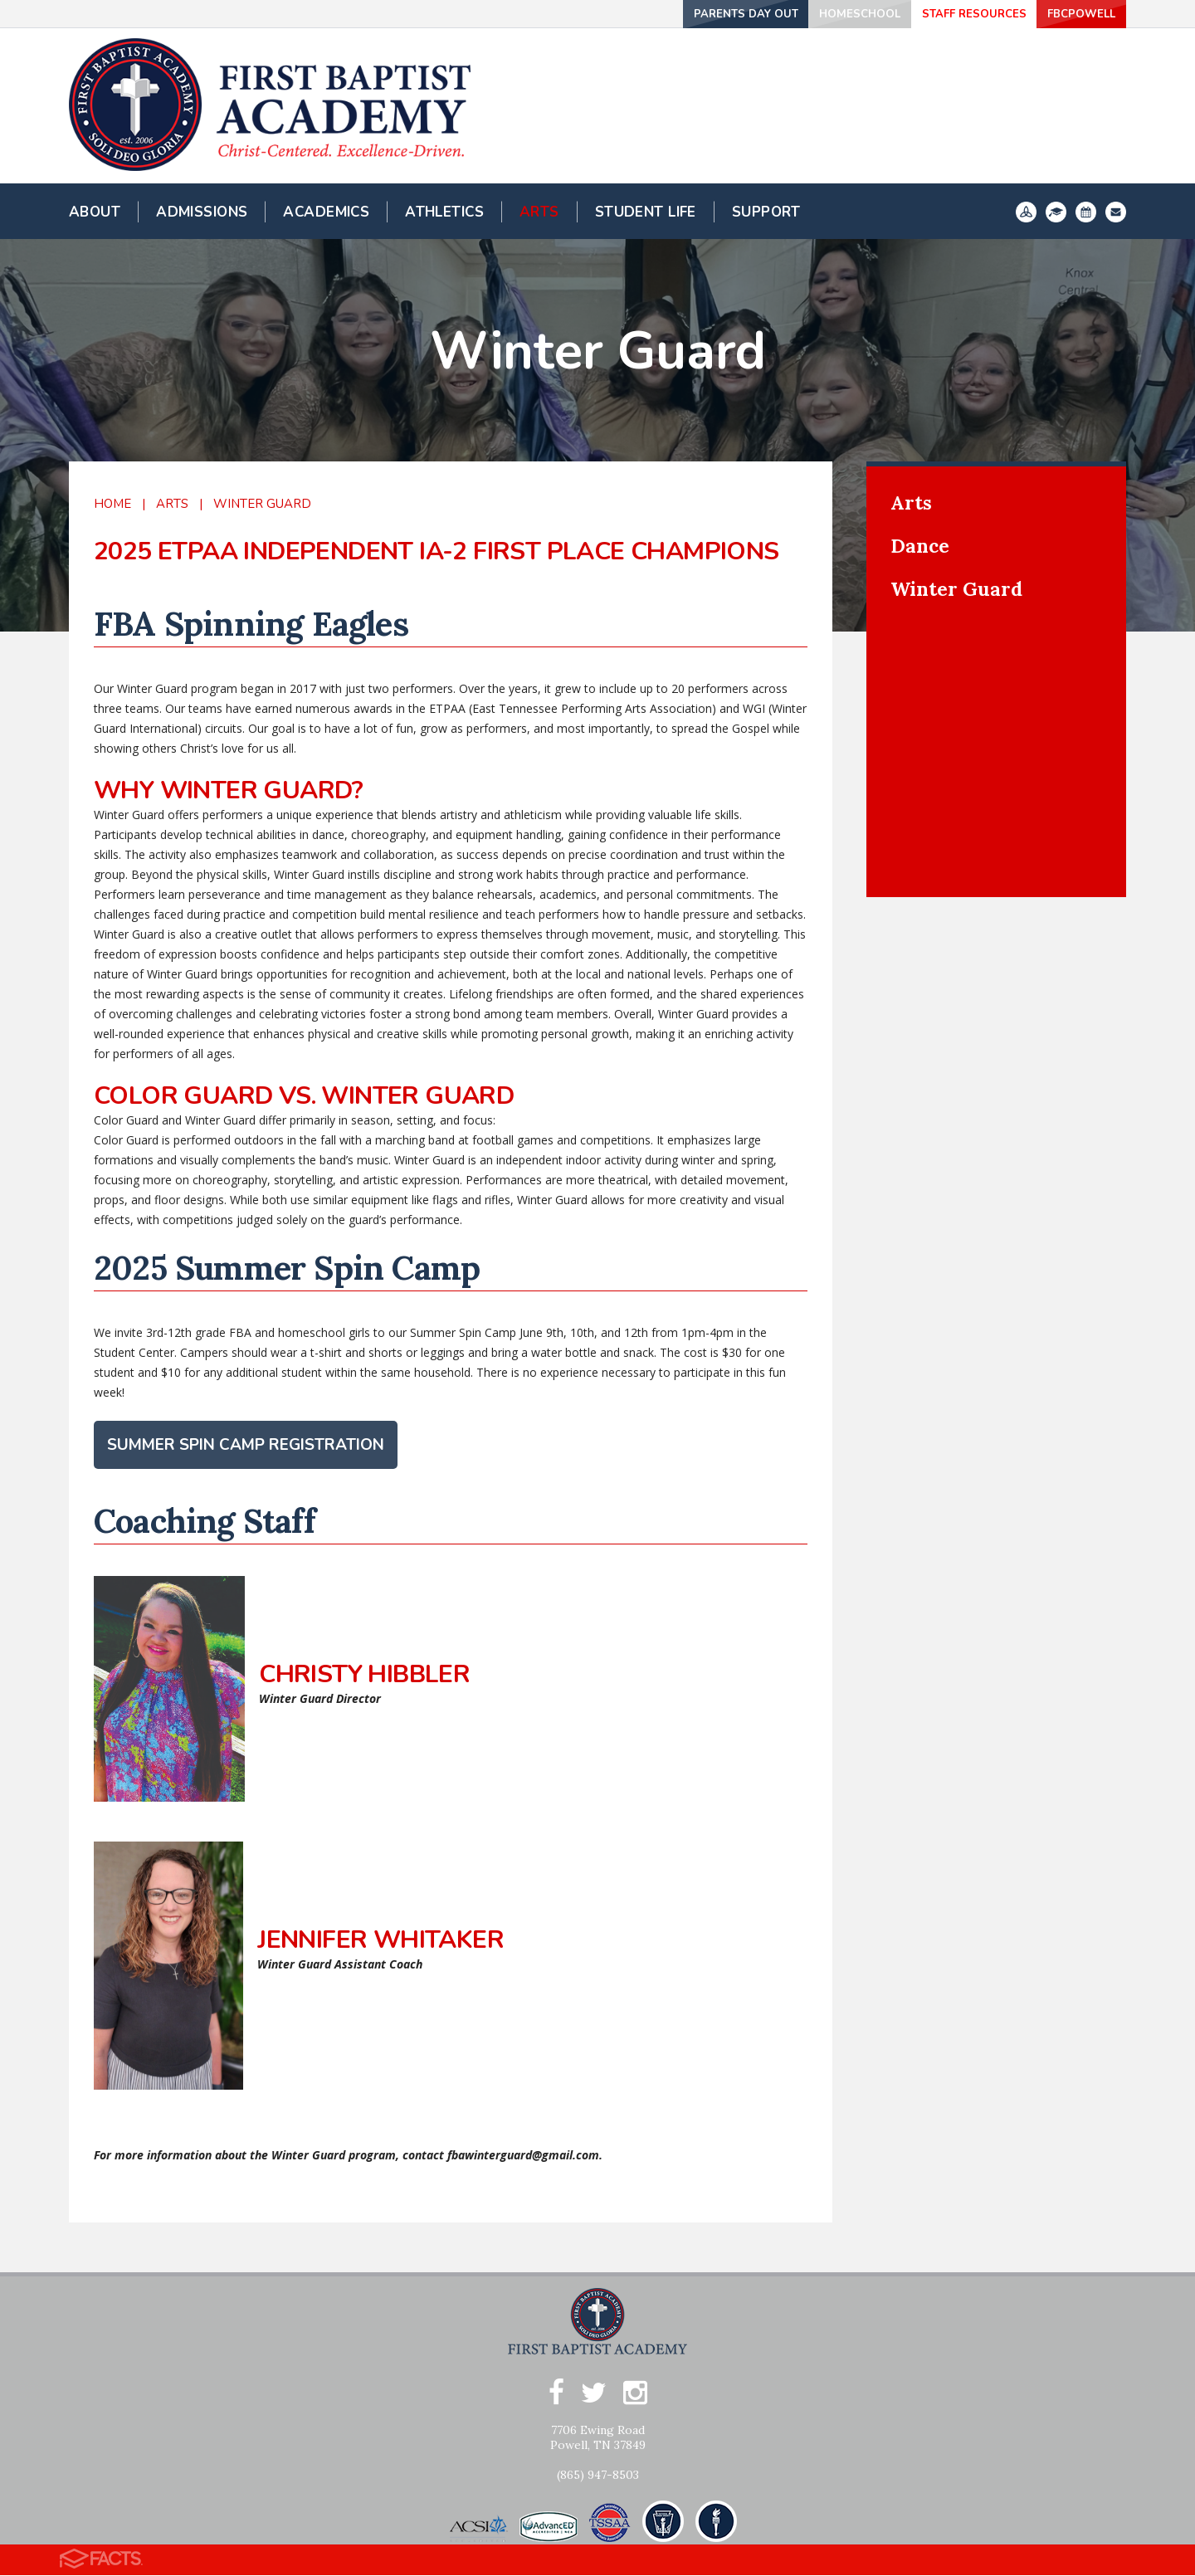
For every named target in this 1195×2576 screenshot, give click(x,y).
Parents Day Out (701, 14)
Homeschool (824, 14)
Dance (919, 546)
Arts (172, 503)
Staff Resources (948, 14)
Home (112, 503)
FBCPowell (1071, 14)
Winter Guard (262, 503)
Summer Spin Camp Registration (245, 1445)
